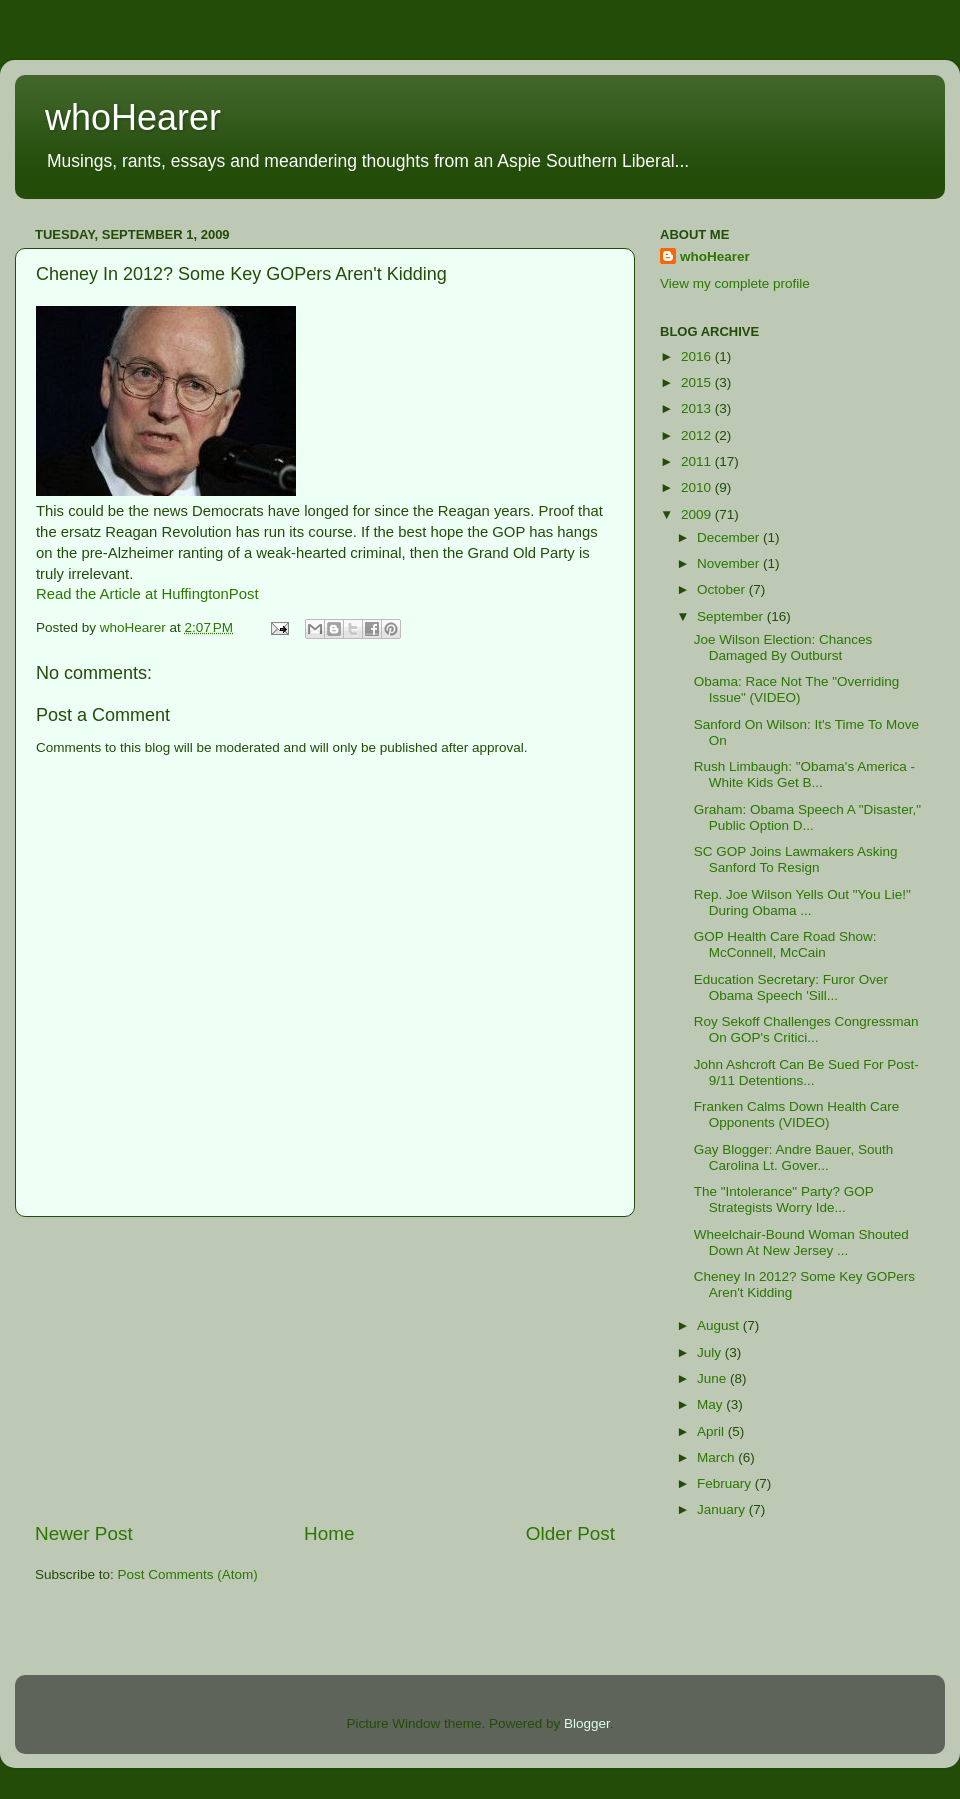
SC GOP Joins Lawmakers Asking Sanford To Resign (796, 859)
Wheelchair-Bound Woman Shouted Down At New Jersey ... (801, 1242)
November (730, 563)
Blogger (587, 1723)
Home (329, 1533)
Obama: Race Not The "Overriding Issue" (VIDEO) (797, 689)
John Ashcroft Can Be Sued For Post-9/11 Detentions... (806, 1072)
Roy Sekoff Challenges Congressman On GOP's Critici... (806, 1029)
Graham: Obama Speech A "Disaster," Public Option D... (807, 817)
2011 (698, 461)
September (732, 616)
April (712, 1431)
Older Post (570, 1533)
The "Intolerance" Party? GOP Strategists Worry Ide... (784, 1199)
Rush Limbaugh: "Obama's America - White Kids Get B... (804, 774)
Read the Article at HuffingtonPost (147, 594)
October (723, 589)
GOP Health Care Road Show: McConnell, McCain (785, 944)
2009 (698, 514)
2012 (698, 435)
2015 (698, 382)
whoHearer (133, 117)
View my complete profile (735, 283)
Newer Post (84, 1533)
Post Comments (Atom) (188, 1574)
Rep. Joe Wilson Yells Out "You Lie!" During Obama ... (802, 902)
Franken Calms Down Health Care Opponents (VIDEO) (797, 1114)
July (711, 1352)
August (720, 1325)
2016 (698, 356)
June (713, 1378)
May (711, 1404)
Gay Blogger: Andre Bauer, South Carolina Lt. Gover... (794, 1157)
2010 (698, 487)
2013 (698, 408)
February (726, 1483)
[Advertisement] (325, 1369)
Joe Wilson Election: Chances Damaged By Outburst (783, 647)
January (723, 1509)
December (730, 537)
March (717, 1457)
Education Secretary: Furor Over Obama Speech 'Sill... (791, 987)
